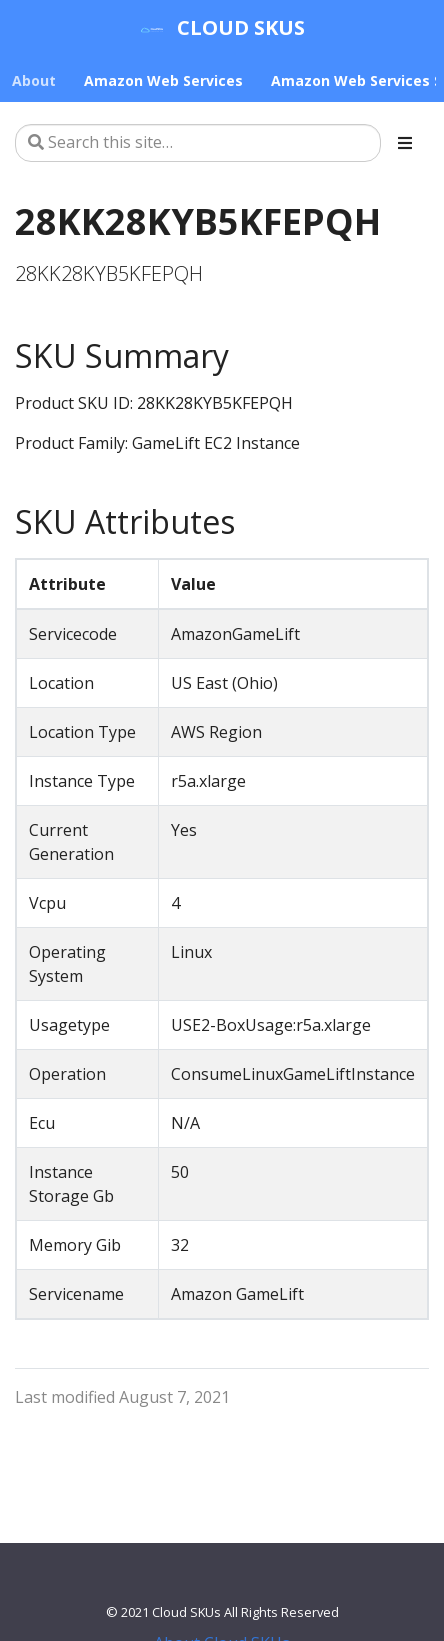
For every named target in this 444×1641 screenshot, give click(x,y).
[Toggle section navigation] (405, 143)
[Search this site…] (198, 143)
